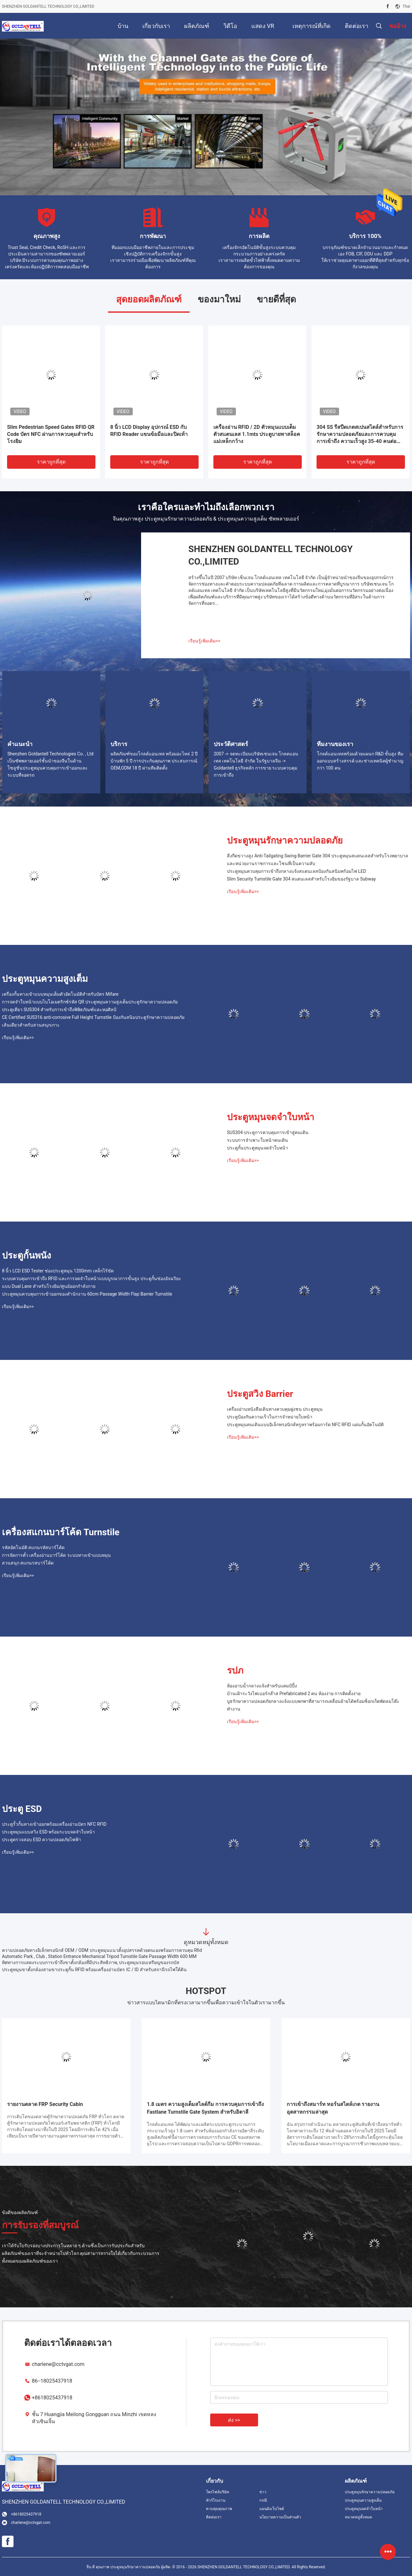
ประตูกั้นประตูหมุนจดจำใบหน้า (257, 1147)
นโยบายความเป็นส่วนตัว (280, 2517)
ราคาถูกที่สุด (51, 462)
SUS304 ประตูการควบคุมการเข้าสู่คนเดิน (268, 1132)
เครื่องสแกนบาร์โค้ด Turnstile (61, 1532)
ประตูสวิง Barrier (260, 1394)
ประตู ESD (22, 1809)
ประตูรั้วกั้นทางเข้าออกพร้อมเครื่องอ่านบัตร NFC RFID (54, 1824)
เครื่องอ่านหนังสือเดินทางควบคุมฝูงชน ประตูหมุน (275, 1409)
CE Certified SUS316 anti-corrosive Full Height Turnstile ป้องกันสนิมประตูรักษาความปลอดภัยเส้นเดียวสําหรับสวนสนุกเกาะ (93, 1021)
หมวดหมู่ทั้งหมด (358, 2517)
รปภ (235, 1670)
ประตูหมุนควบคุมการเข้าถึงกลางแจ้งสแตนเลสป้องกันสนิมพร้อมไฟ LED (296, 871)
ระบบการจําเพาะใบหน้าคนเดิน (257, 1140)
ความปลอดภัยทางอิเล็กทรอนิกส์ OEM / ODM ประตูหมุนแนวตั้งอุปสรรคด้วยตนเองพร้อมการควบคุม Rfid (102, 1950)
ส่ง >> (234, 2420)
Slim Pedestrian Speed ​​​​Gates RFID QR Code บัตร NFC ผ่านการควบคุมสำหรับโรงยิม (50, 434)
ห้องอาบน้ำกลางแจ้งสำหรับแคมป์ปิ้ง (262, 1685)
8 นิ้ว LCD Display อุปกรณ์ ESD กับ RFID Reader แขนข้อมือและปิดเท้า (149, 430)
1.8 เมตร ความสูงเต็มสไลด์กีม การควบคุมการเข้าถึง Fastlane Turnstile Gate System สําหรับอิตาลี (205, 2108)
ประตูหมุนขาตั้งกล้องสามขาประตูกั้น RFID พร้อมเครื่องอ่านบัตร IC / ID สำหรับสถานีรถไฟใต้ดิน (94, 1969)
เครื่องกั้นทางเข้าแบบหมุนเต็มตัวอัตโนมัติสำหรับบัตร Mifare (60, 994)
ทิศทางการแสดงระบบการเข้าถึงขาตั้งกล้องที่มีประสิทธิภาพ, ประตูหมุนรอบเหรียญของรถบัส (90, 1962)
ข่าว (262, 2492)
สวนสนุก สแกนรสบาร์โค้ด (28, 1562)
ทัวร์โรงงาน (215, 2500)
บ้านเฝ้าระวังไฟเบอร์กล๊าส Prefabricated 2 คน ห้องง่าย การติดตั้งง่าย (294, 1693)
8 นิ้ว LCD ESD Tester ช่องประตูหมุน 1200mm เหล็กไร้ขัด (58, 1270)
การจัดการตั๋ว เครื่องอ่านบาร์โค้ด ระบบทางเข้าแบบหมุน (56, 1555)
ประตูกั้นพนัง (26, 1255)
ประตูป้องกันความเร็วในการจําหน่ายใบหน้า (269, 1416)
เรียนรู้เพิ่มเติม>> (204, 640)
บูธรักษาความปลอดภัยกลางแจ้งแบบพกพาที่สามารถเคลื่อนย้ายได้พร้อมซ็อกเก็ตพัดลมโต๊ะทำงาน (313, 1705)
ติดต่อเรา (213, 2517)
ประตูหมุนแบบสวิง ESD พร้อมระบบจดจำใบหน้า (48, 1831)
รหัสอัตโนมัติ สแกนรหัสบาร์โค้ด (33, 1547)
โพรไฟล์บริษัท (217, 2492)
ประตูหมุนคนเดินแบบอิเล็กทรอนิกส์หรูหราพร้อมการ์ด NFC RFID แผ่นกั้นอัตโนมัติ (305, 1424)
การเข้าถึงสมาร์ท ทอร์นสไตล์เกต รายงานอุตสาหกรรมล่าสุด (333, 2108)
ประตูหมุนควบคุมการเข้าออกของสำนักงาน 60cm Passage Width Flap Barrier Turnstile (87, 1294)
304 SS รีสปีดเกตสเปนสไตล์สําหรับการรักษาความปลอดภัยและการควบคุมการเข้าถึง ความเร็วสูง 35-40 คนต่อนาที (360, 434)
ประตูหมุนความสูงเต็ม (45, 979)
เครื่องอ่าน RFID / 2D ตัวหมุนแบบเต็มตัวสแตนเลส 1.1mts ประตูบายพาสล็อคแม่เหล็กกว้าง (256, 434)
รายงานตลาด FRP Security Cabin (45, 2104)
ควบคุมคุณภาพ (219, 2509)
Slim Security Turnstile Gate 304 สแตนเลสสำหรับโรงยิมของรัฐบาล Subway (301, 879)
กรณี (263, 2500)
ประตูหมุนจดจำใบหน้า (270, 1117)
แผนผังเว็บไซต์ (271, 2509)
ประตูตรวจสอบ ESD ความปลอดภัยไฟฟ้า (41, 1839)
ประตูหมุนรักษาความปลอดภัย (285, 840)
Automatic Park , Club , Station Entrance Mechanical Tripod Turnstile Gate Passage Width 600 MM (99, 1956)
